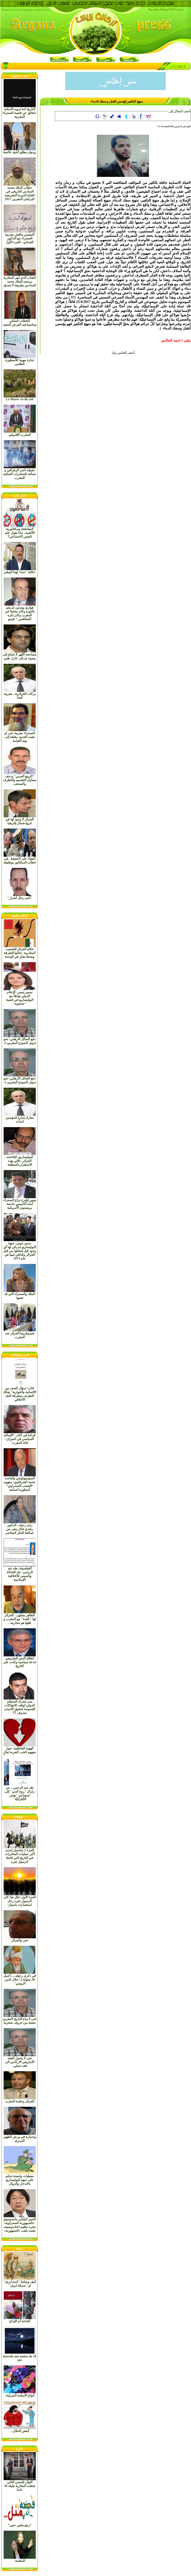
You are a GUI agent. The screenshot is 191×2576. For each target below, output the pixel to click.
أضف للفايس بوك (123, 352)
